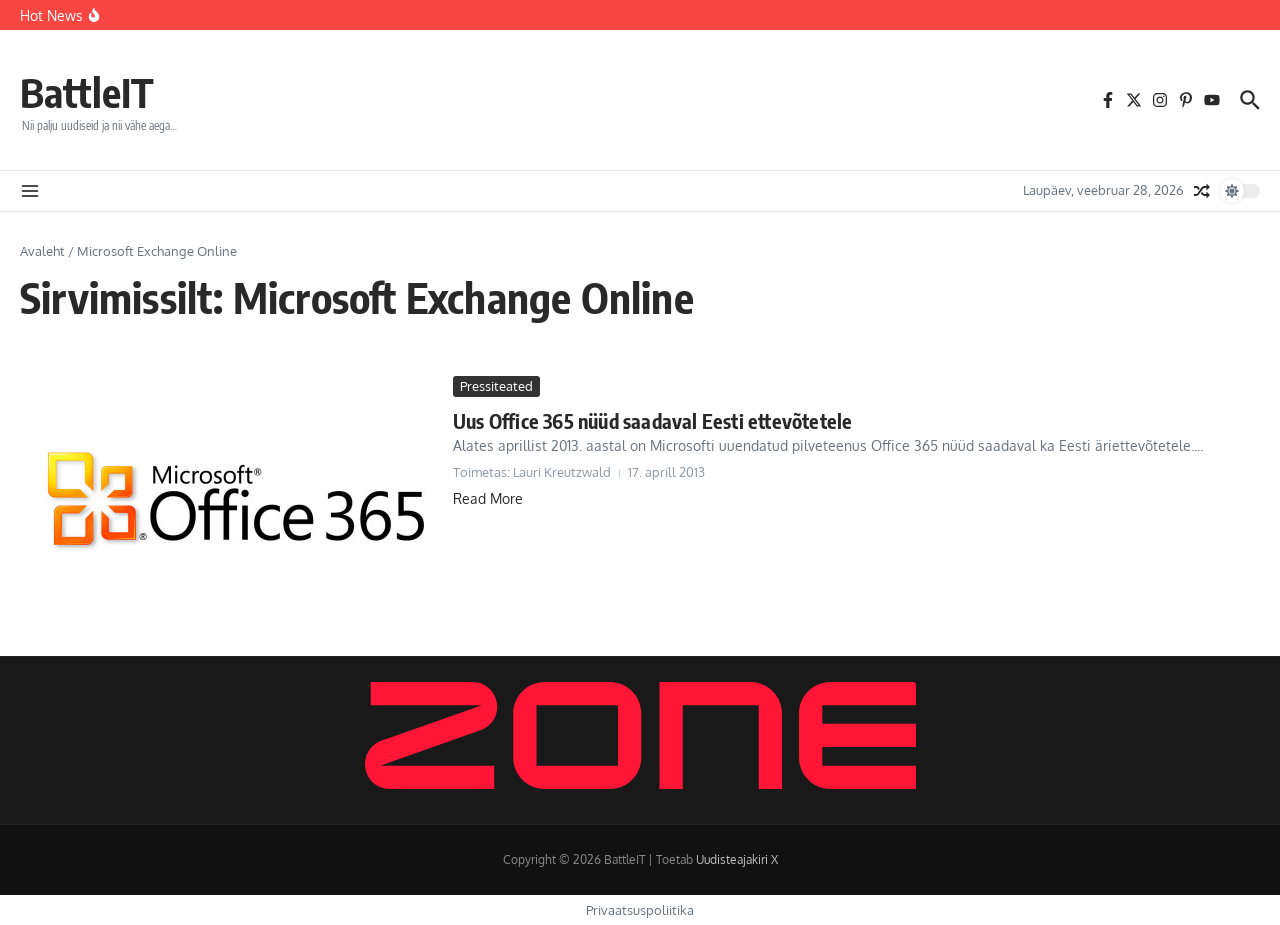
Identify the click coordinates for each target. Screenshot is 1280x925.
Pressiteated (496, 386)
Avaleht (42, 251)
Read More (488, 498)
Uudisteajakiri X (737, 859)
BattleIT (87, 92)
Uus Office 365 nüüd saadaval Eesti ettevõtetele (652, 420)
